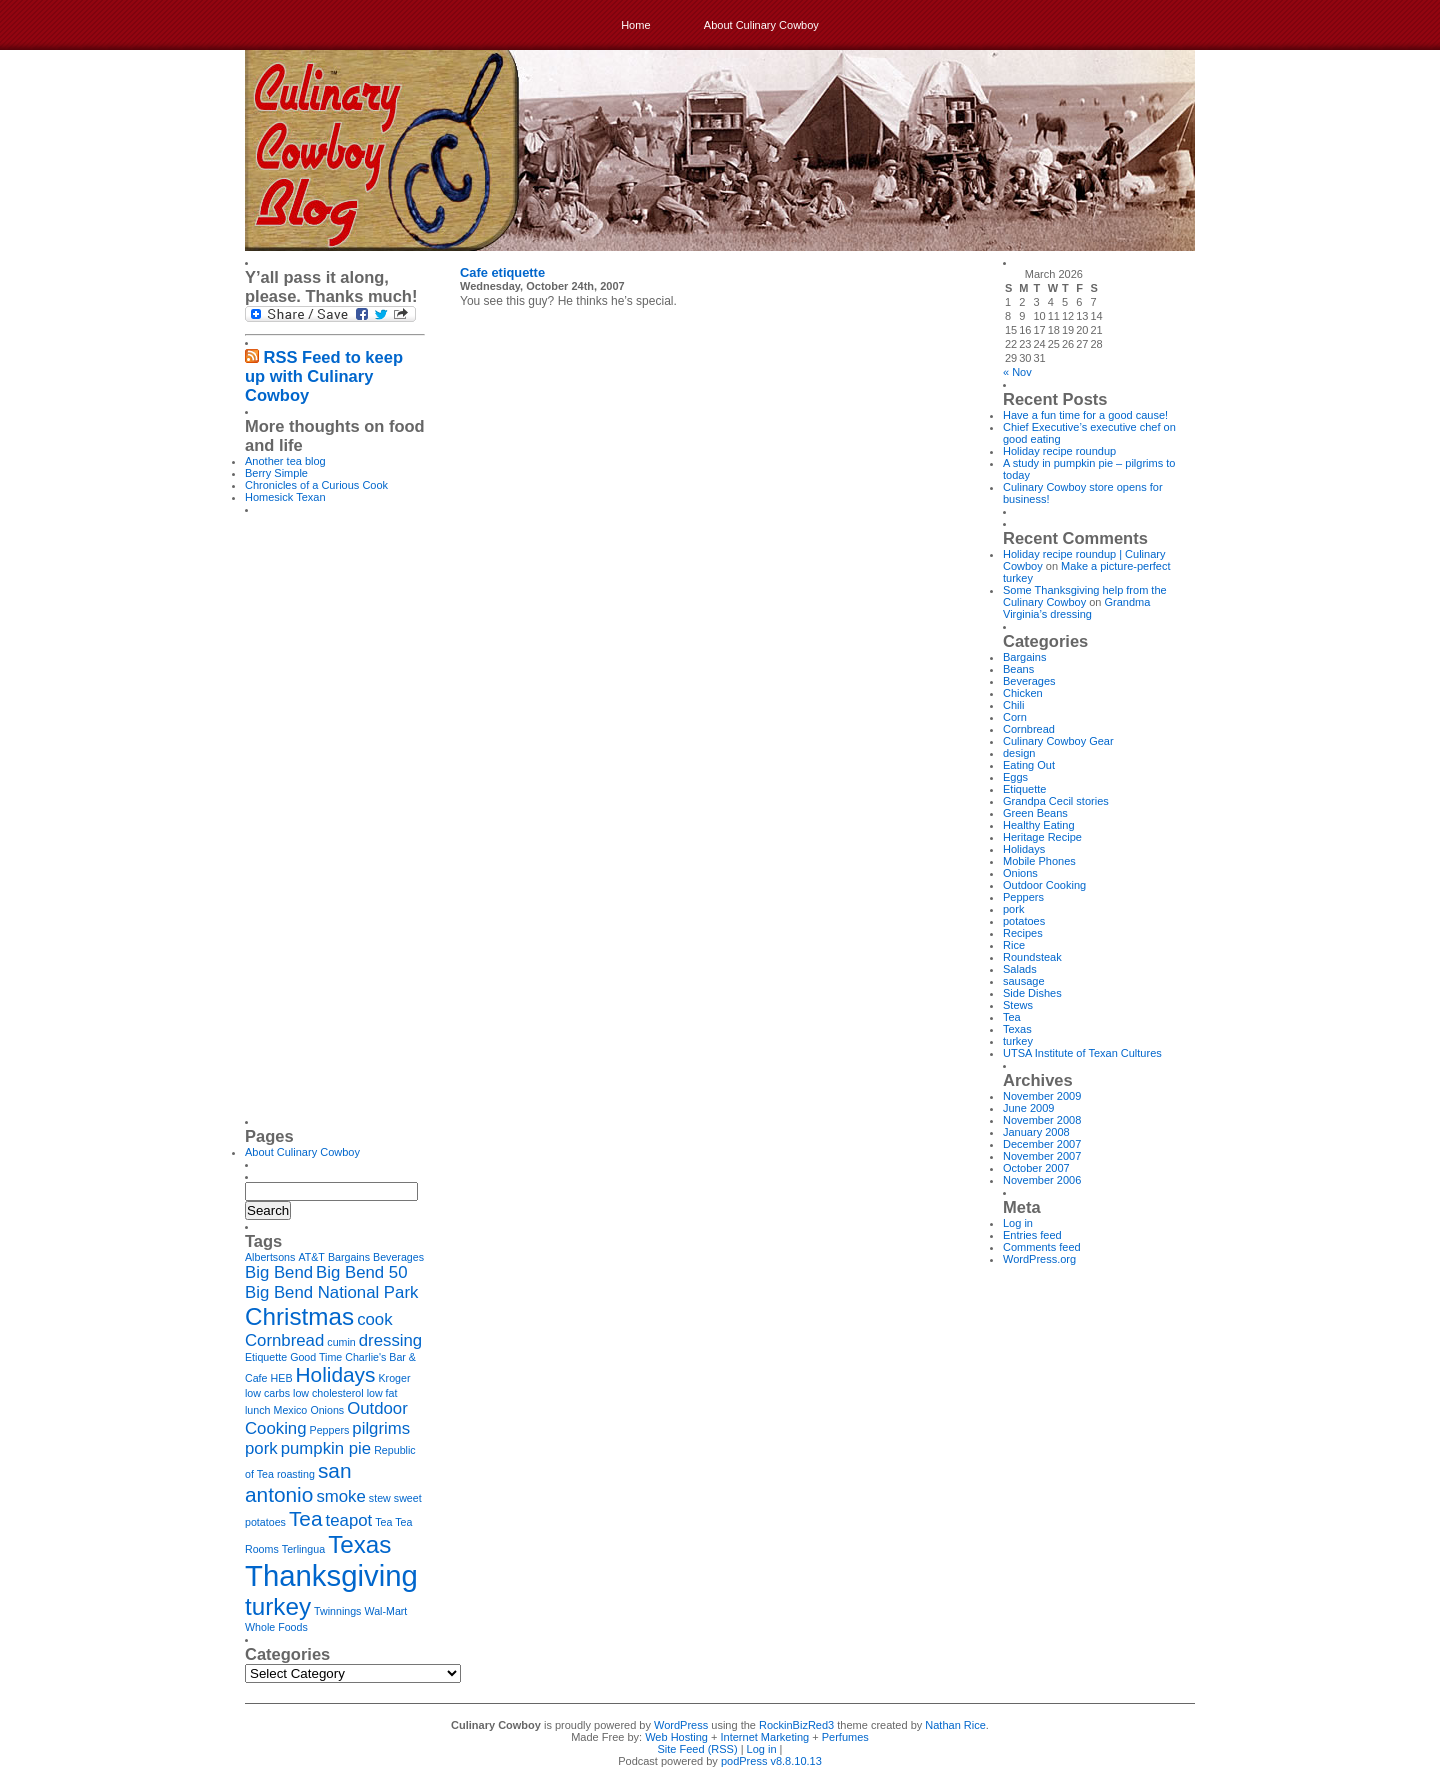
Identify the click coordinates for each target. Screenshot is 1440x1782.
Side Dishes (1032, 993)
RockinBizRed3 (796, 1725)
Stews (1018, 1005)
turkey (1018, 1041)
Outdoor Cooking (1044, 885)
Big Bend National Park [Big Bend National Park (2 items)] (331, 1292)
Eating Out (1029, 765)
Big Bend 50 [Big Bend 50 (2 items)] (361, 1272)
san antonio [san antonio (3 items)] (298, 1482)
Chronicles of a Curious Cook (316, 485)
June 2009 (1028, 1108)
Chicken (1023, 693)
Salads (1020, 969)
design (1019, 753)
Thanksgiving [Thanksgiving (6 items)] (331, 1575)
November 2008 (1042, 1120)
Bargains (1024, 657)
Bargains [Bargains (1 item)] (349, 1257)
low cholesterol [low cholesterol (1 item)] (328, 1393)
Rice (1014, 945)
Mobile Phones (1039, 861)
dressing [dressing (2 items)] (390, 1340)
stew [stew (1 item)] (380, 1498)
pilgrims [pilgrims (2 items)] (381, 1428)
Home (635, 25)
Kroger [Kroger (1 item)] (395, 1378)
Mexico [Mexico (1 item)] (291, 1410)
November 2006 (1042, 1180)
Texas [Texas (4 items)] (359, 1544)
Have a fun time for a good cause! (1085, 415)
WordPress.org (1039, 1259)
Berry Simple (276, 473)
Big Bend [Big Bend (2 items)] (279, 1272)
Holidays (1024, 849)
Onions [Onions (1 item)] (327, 1410)
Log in (1018, 1223)
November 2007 (1042, 1156)
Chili (1013, 705)
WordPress (681, 1725)
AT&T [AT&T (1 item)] (311, 1257)
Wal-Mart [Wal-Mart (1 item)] (386, 1611)
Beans (1018, 669)
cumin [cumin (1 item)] (341, 1342)
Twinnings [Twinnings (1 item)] (337, 1611)
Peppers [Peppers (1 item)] (330, 1430)
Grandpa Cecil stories (1056, 801)
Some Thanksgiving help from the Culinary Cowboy (1085, 596)
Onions (1020, 873)
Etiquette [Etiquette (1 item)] (266, 1357)
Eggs (1015, 777)
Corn (1015, 717)
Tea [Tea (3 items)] (306, 1518)
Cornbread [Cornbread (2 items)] (284, 1340)
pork (1013, 909)
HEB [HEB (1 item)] (282, 1378)
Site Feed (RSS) (698, 1749)
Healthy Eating (1039, 825)
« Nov (1017, 372)
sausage (1024, 981)
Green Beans (1035, 813)
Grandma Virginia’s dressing (1076, 608)
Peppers (1023, 897)
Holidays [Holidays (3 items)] (336, 1374)
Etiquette (1024, 789)
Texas (1017, 1029)
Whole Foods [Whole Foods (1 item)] (276, 1627)
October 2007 (1036, 1168)
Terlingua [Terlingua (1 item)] (303, 1549)
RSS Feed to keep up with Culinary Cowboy (324, 376)
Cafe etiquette (502, 272)
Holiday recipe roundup (1059, 451)
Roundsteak (1032, 957)
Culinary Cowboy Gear (1058, 741)
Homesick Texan (285, 497)
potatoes (1024, 921)
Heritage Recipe (1042, 837)
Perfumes (845, 1737)
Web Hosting (676, 1737)
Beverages (1029, 681)
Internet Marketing (765, 1737)
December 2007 (1042, 1144)
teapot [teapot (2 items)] (349, 1520)
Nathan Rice (955, 1725)
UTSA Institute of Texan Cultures (1082, 1053)
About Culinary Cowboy (761, 25)
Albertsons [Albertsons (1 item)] (270, 1257)
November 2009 (1042, 1096)
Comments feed (1042, 1247)
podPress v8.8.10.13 (771, 1761)
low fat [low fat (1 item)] (382, 1393)
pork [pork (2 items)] (261, 1448)
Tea (1012, 1017)
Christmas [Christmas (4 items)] (299, 1316)
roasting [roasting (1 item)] (296, 1474)
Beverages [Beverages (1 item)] (398, 1257)
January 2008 (1036, 1132)
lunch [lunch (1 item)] (257, 1410)
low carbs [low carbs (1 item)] (267, 1393)
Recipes (1023, 933)
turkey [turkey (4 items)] (278, 1606)
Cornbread (1029, 729)
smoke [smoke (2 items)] (340, 1496)
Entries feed (1032, 1235)
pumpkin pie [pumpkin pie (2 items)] (326, 1448)
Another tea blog (285, 461)
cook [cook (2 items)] (374, 1319)
